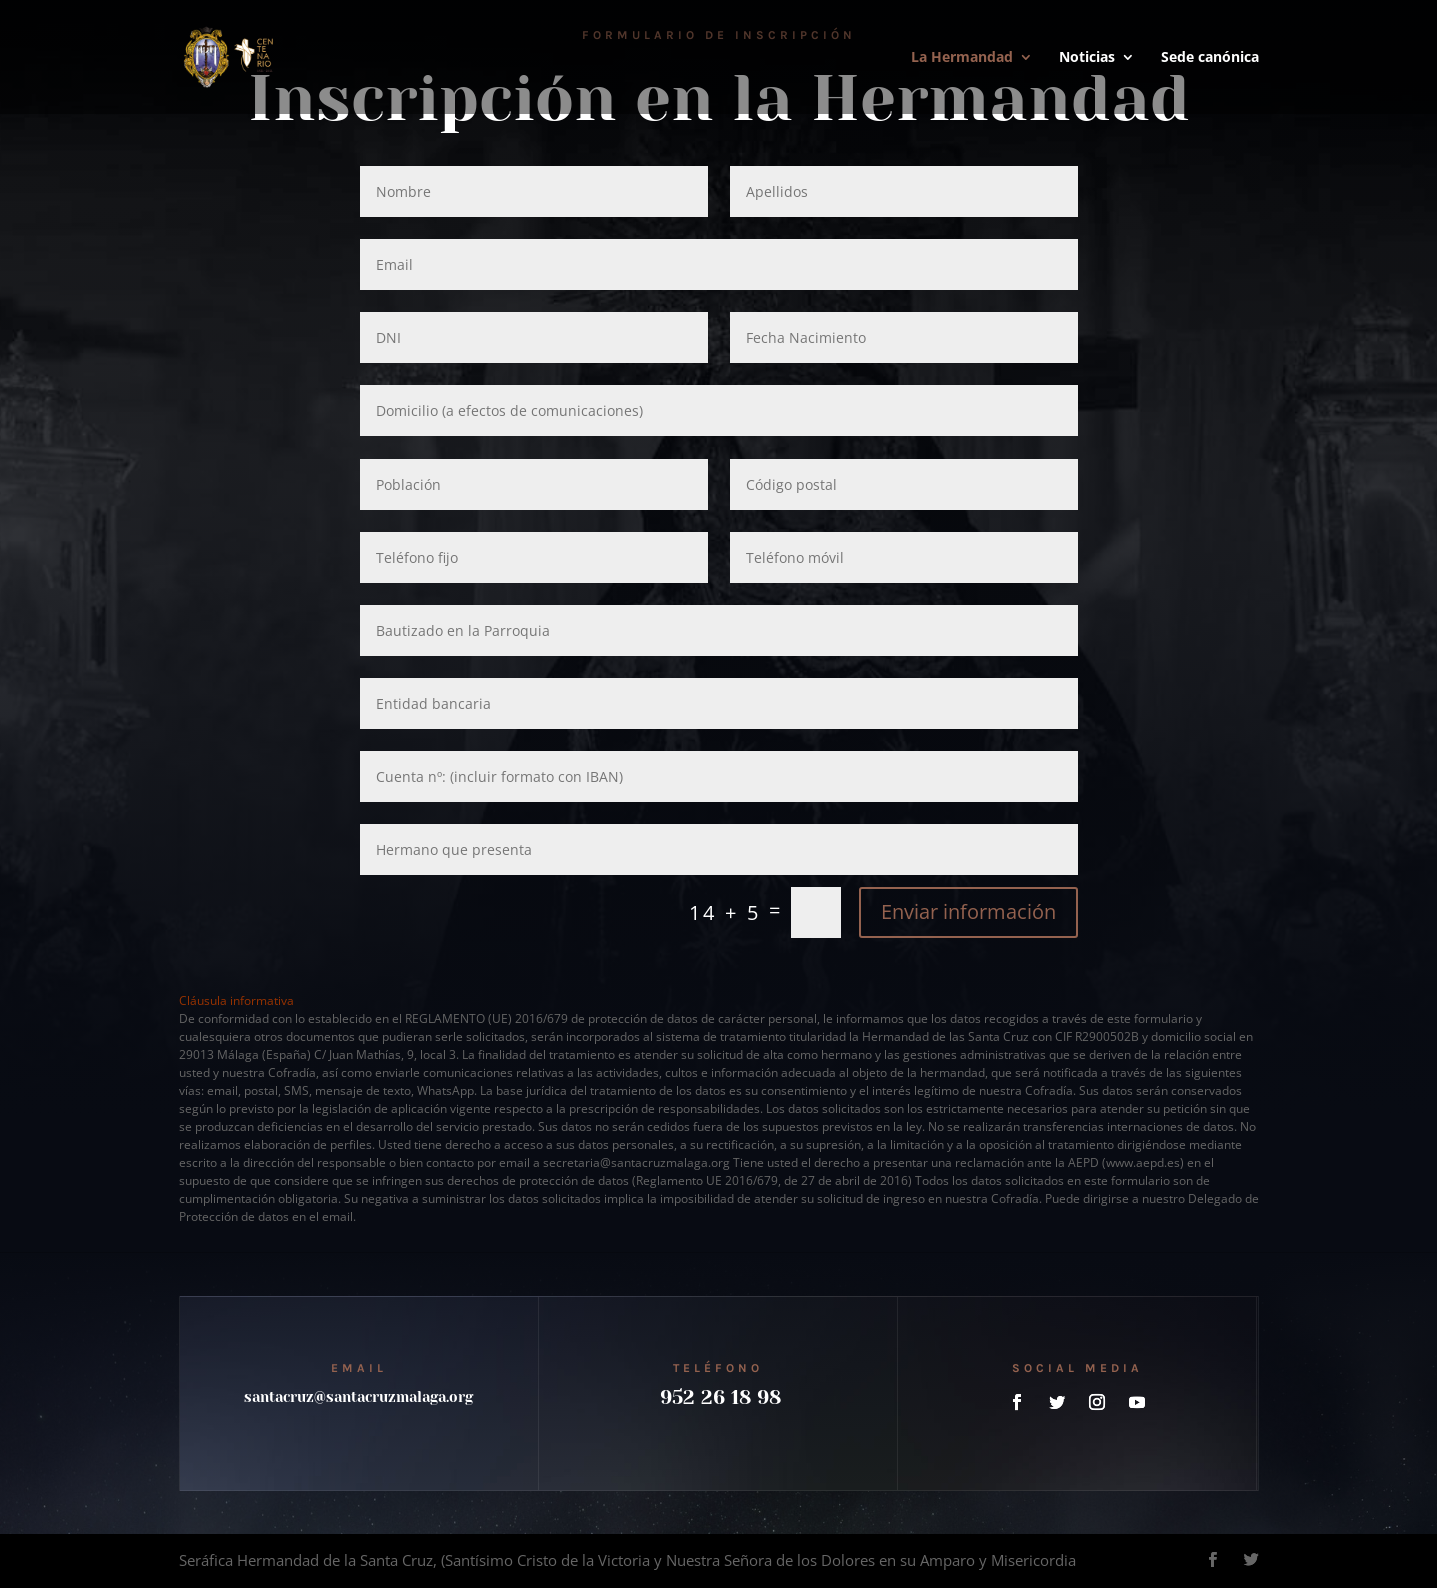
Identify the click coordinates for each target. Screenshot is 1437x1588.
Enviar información (968, 911)
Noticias (1087, 58)
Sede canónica (1210, 58)
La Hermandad (962, 58)
